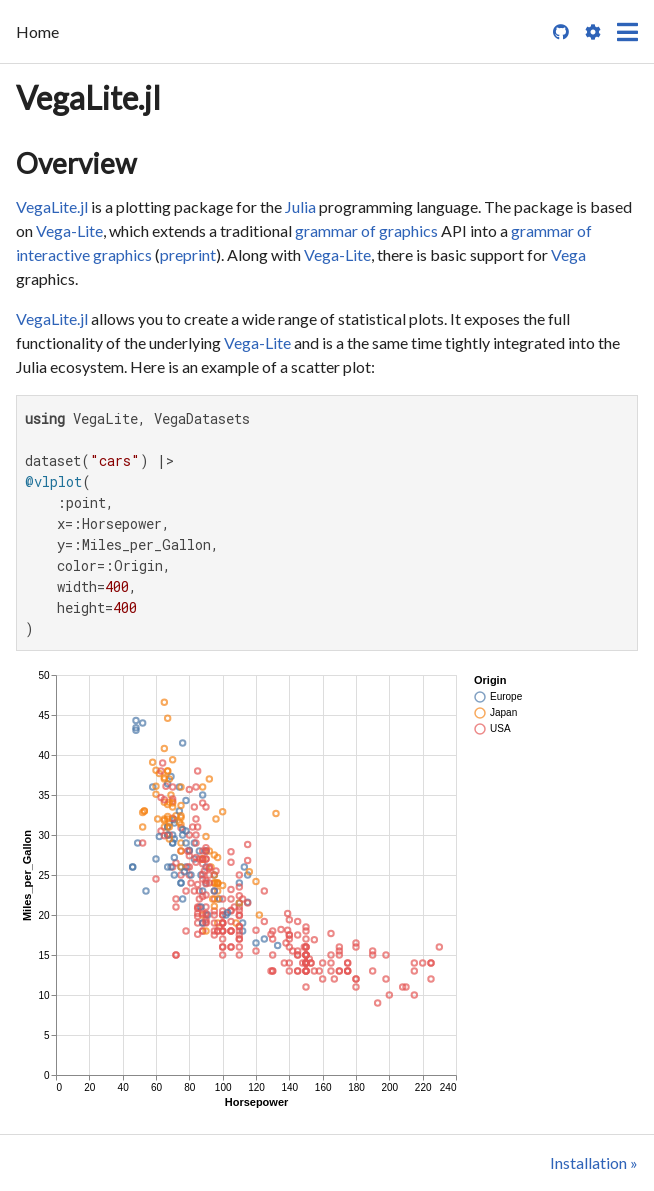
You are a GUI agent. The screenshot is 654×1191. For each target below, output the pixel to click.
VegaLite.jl (88, 97)
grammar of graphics (366, 230)
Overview (76, 163)
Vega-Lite (69, 230)
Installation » (594, 1162)
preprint (188, 254)
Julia (300, 206)
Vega (568, 254)
